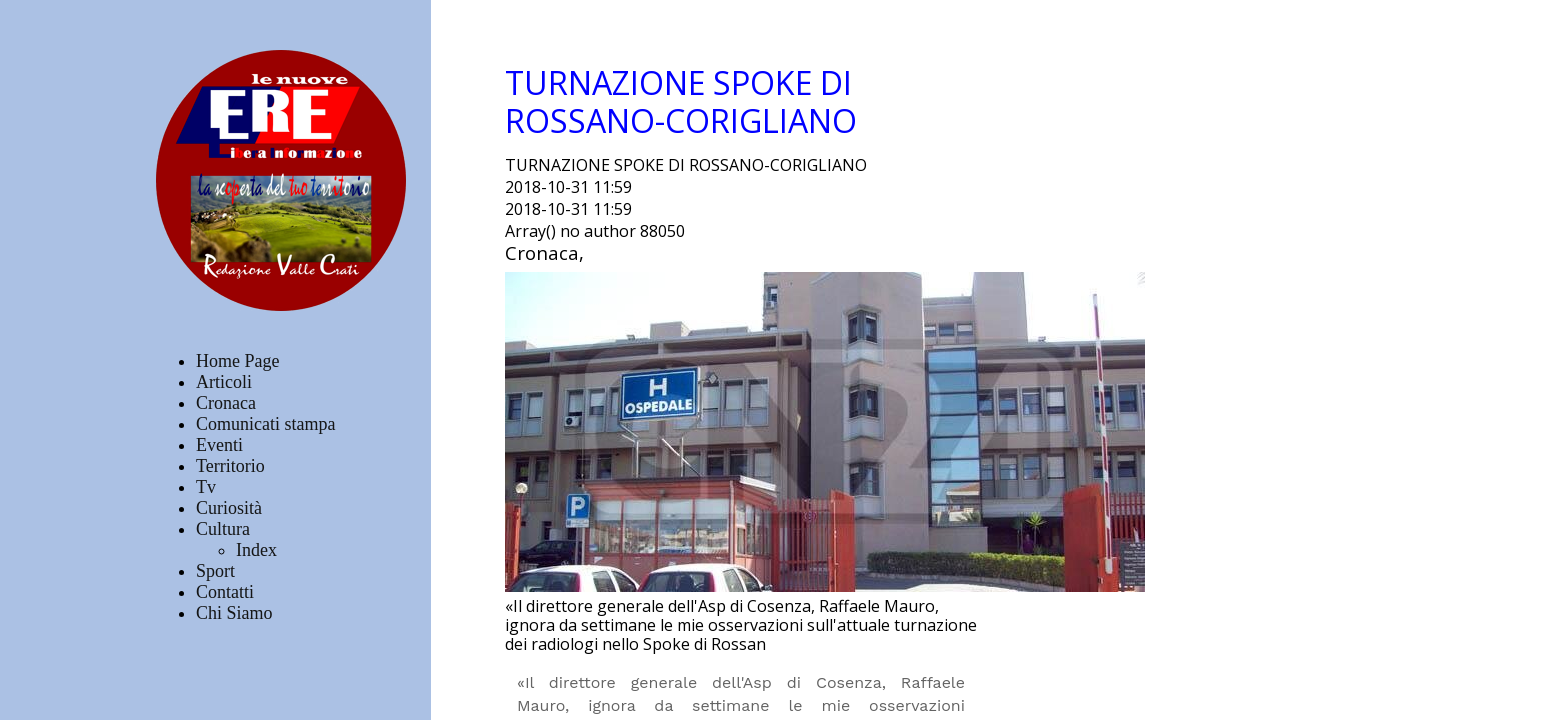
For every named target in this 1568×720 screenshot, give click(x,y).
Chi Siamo (234, 613)
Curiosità (229, 508)
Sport (215, 571)
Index (256, 550)
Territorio (230, 466)
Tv (206, 487)
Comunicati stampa (265, 424)
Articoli (224, 382)
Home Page (237, 361)
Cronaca (226, 403)
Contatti (225, 592)
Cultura (223, 529)
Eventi (219, 445)
